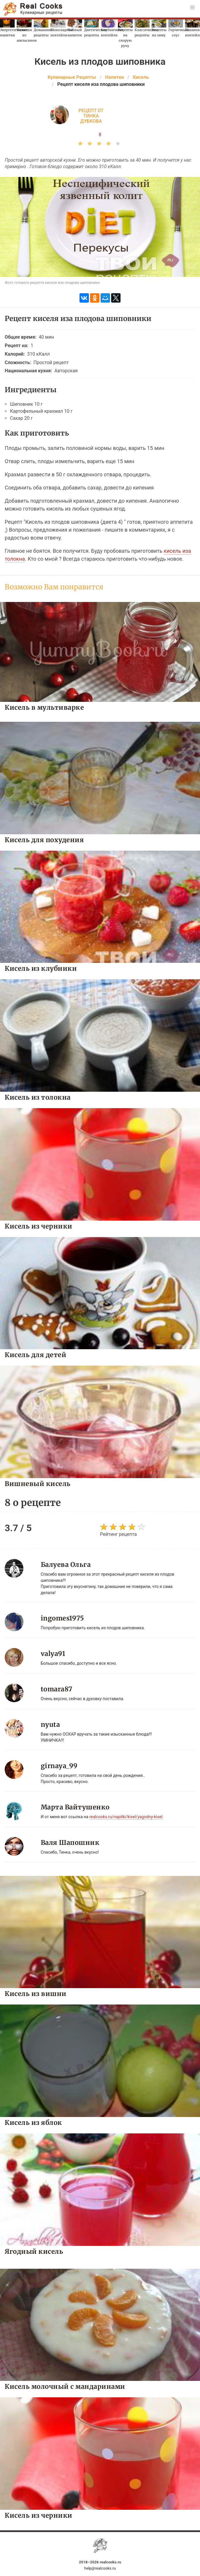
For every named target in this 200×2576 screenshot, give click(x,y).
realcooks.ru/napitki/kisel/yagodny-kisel (125, 1816)
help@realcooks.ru (100, 2568)
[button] (192, 7)
